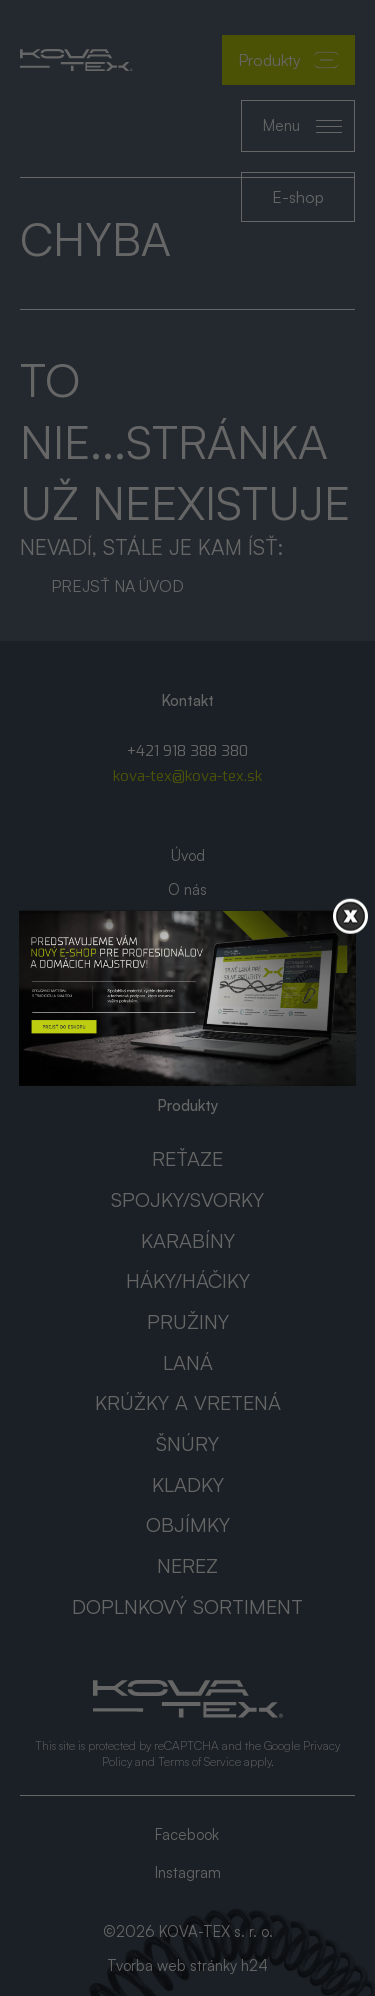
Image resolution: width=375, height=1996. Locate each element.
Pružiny (188, 1321)
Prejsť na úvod (117, 586)
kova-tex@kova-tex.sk (187, 776)
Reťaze (187, 1158)
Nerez (187, 1565)
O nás (187, 889)
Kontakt (188, 991)
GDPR (188, 1025)
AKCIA (188, 957)
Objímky (188, 1524)
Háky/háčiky (188, 1280)
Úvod (188, 855)
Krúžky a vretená (188, 1402)
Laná (188, 1362)
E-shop (298, 197)
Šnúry (187, 1443)
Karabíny (188, 1240)
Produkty (288, 60)
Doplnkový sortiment (187, 1606)
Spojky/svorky (187, 1199)
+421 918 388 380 (187, 751)
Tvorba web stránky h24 (187, 1965)
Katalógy (187, 923)
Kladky (188, 1484)
